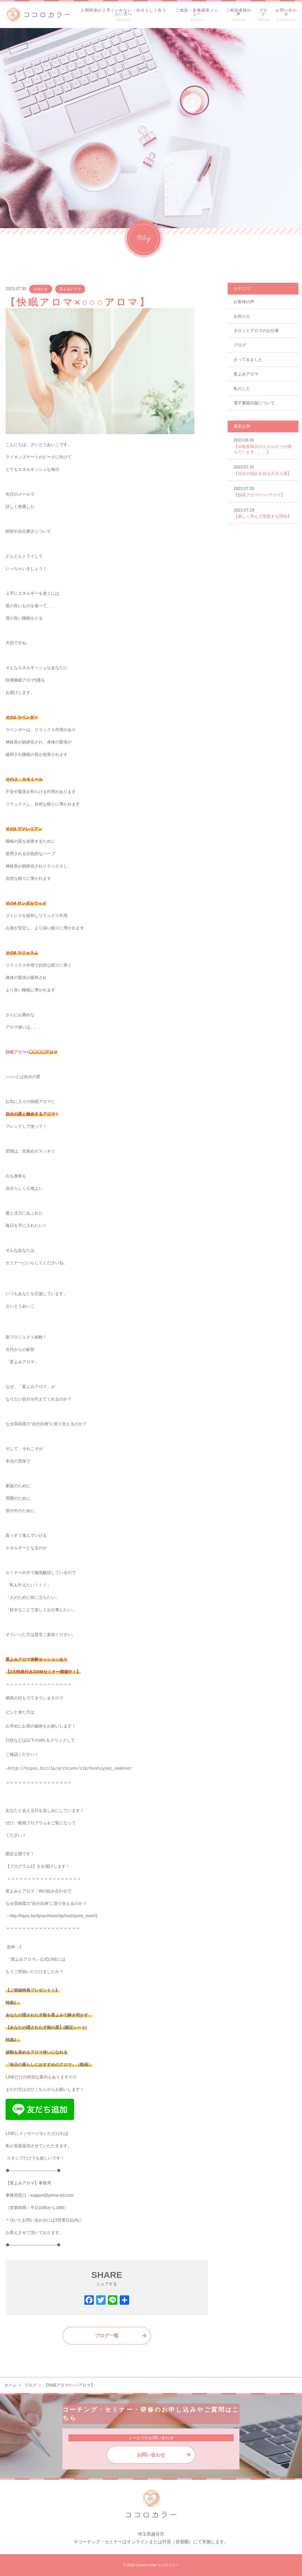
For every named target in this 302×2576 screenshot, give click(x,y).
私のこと (242, 388)
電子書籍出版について (254, 403)
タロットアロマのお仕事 (256, 330)
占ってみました (248, 359)
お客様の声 (244, 301)
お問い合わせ (151, 2454)
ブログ (240, 345)
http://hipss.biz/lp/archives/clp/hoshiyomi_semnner (70, 1768)
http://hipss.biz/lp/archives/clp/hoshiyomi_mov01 (54, 1915)
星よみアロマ (70, 289)
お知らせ (41, 289)
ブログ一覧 (107, 2335)
